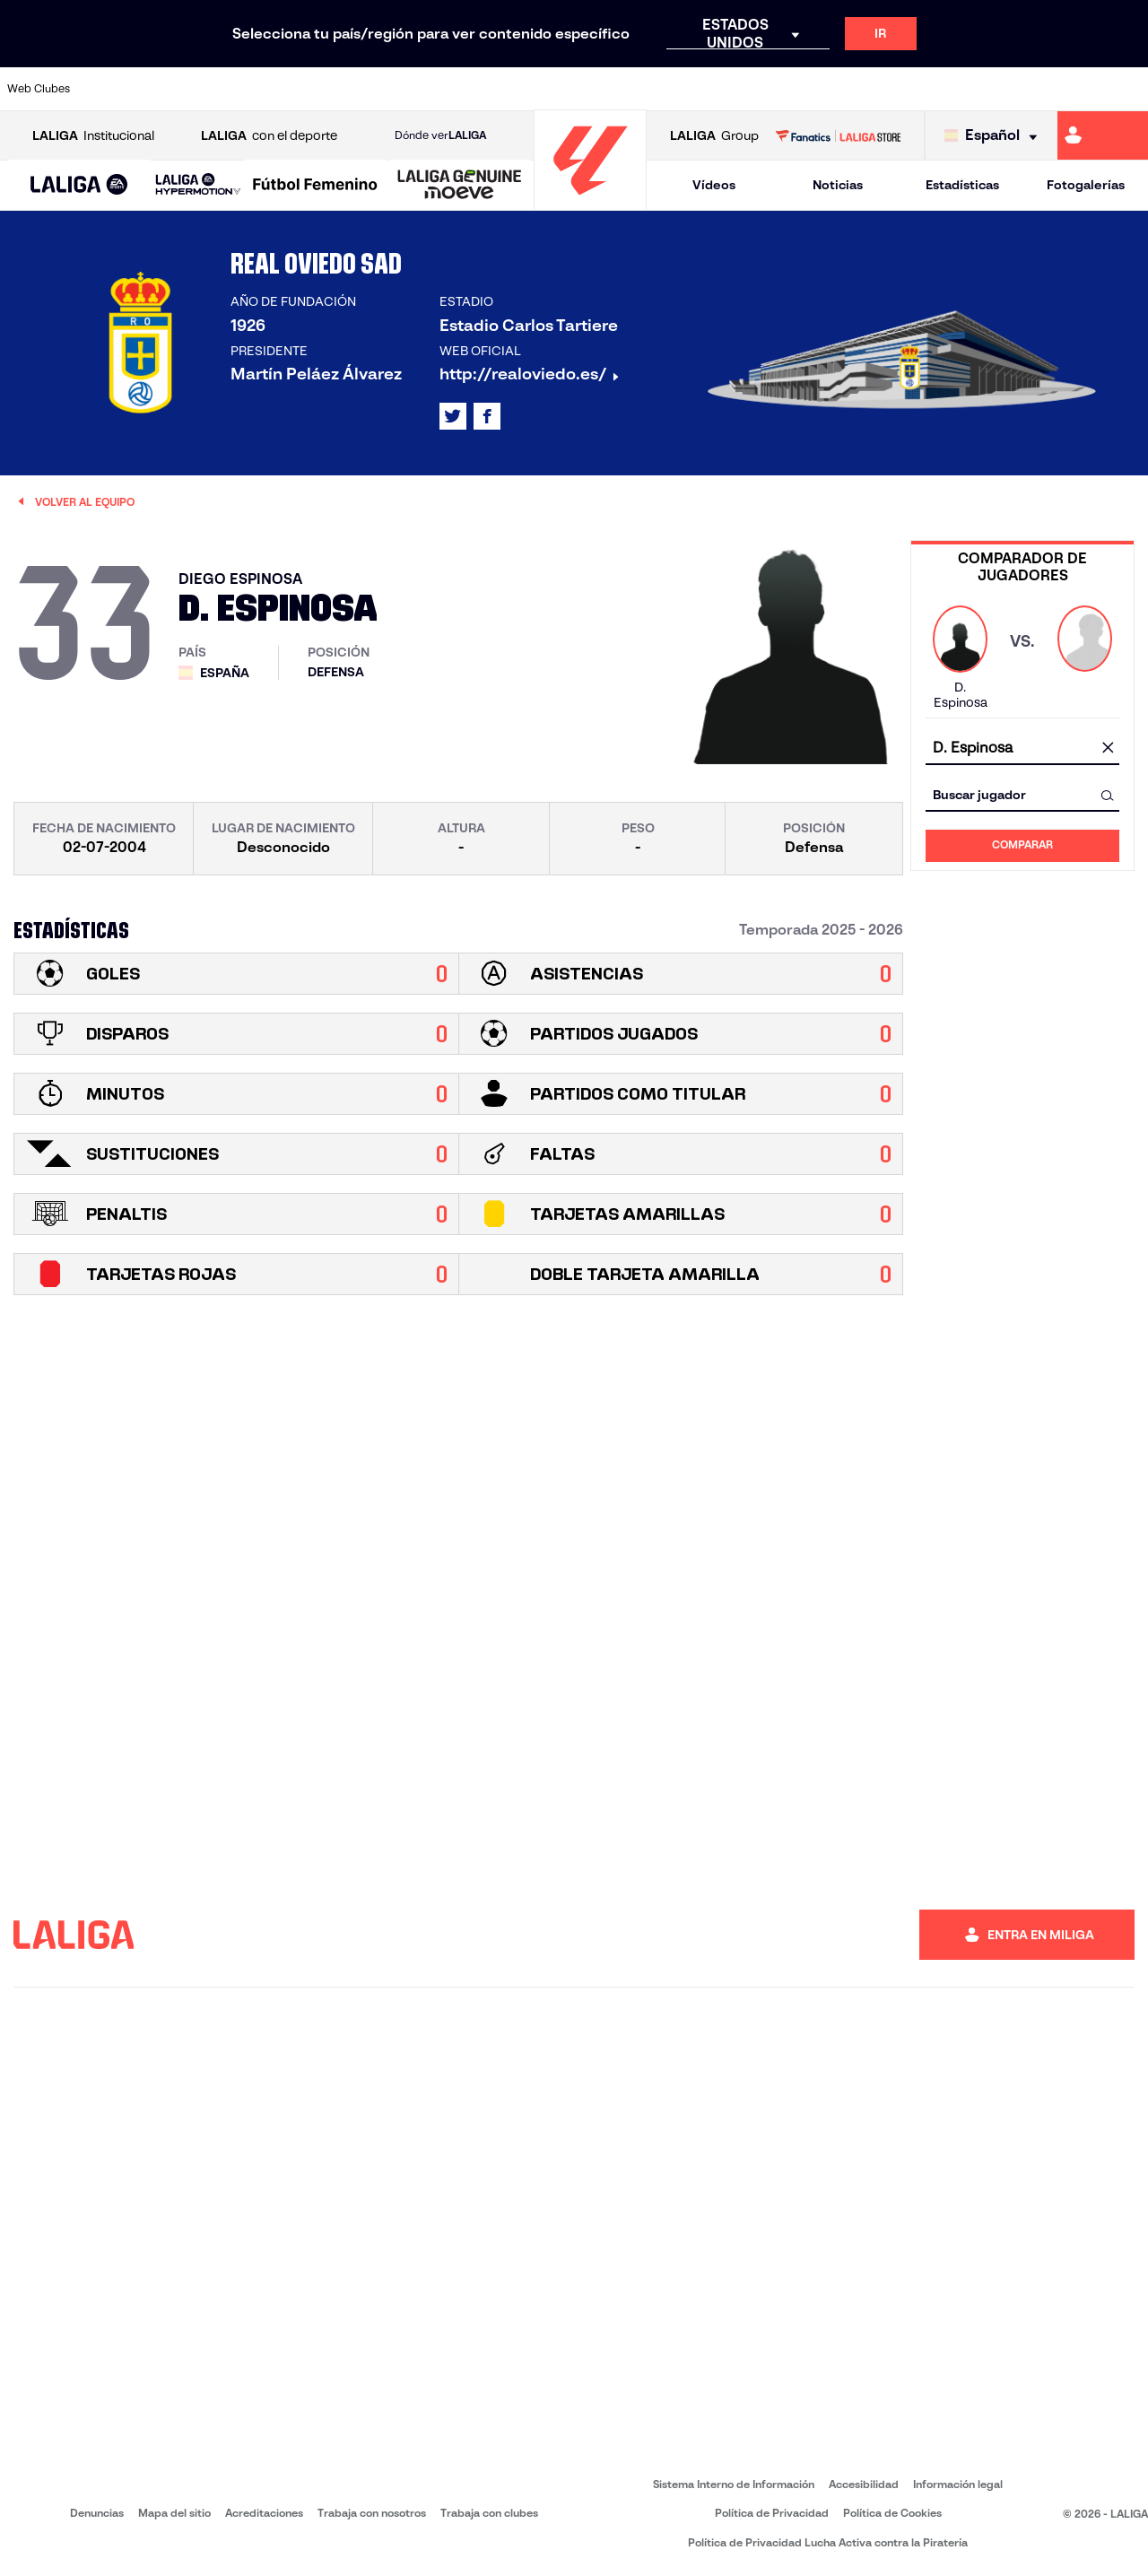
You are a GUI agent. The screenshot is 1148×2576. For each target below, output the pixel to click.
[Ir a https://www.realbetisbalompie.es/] (806, 88)
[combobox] (1022, 748)
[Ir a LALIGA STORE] (838, 135)
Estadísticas (962, 185)
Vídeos (713, 185)
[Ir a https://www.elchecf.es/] (323, 88)
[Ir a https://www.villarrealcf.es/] (1127, 88)
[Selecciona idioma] (995, 136)
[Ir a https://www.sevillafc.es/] (1019, 88)
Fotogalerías (1086, 185)
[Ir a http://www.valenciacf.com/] (1073, 88)
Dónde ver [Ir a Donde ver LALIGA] (440, 135)
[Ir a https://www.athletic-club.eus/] (110, 88)
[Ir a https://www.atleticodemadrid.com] (163, 88)
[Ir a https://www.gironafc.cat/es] (485, 88)
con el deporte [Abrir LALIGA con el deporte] (269, 136)
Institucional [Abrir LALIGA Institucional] (93, 136)
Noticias (838, 185)
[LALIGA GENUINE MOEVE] (459, 186)
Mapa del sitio (174, 2513)
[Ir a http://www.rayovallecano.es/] (591, 88)
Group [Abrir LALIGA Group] (714, 136)
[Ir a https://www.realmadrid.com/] (859, 88)
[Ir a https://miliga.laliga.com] (1102, 135)
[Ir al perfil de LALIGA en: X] (452, 416)
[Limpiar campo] (1107, 749)
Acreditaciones (264, 2513)
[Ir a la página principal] (590, 202)
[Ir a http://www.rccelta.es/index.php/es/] (645, 88)
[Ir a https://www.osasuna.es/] (217, 88)
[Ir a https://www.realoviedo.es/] (913, 88)
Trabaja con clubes (489, 2513)
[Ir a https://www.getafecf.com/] (431, 88)
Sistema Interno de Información (733, 2484)
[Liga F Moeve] (315, 186)
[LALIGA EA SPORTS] (79, 186)
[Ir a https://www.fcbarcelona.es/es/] (377, 88)
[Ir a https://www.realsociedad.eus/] (966, 88)
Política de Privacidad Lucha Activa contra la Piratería (828, 2542)
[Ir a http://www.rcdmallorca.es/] (752, 88)
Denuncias (97, 2513)
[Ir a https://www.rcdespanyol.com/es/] (698, 88)
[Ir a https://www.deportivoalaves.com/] (270, 88)
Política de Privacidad (772, 2513)
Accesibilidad (864, 2484)
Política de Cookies (892, 2513)
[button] (79, 185)
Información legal (958, 2484)
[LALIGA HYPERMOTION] (198, 185)
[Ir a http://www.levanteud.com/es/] (538, 88)
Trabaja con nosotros (371, 2513)
